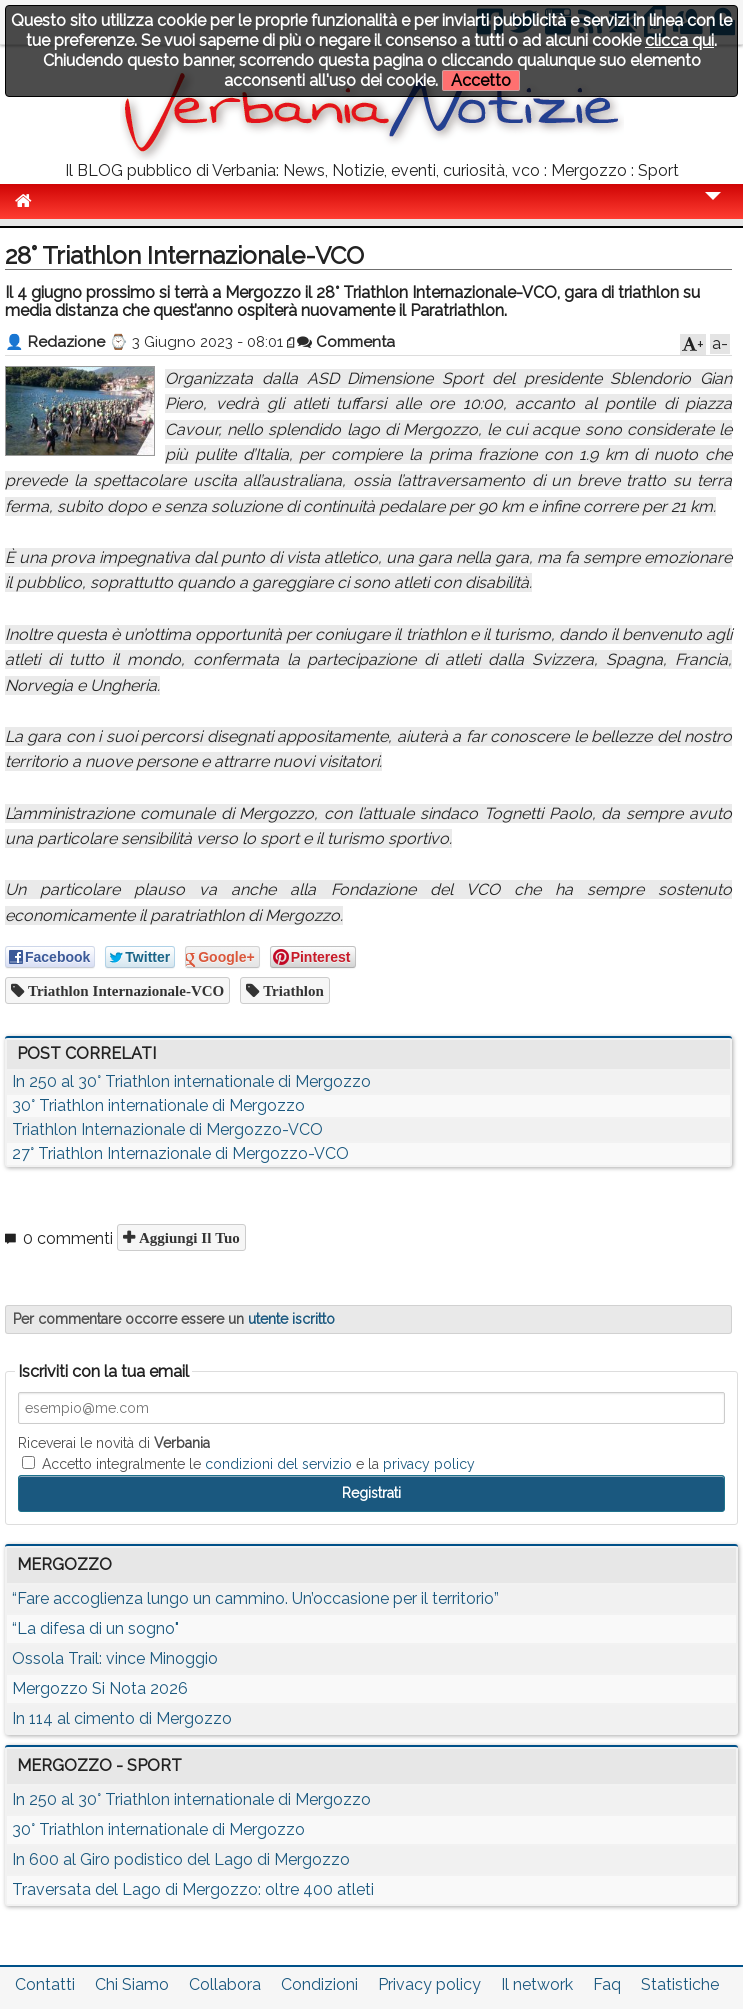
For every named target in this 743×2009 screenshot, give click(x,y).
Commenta (346, 342)
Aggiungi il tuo (187, 1237)
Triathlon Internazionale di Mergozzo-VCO (167, 1129)
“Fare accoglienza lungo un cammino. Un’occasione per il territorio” (255, 1598)
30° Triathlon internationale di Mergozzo (158, 1105)
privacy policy (429, 1464)
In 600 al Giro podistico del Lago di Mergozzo (181, 1859)
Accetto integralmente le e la (248, 1464)
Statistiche (680, 1984)
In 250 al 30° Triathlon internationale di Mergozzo (191, 1081)
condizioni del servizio (278, 1464)
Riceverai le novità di (114, 1443)
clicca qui (679, 40)
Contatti (45, 1984)
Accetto (481, 80)
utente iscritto (291, 1319)
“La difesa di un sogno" (95, 1628)
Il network (537, 1984)
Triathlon (291, 990)
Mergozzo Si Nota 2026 (100, 1688)
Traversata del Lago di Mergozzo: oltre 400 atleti (193, 1889)
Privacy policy (429, 1984)
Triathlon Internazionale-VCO (124, 990)
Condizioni (319, 1984)
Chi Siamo (132, 1984)
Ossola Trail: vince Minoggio (115, 1658)
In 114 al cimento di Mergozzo (122, 1718)
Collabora (225, 1984)
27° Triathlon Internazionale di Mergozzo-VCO (180, 1153)
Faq (607, 1984)
